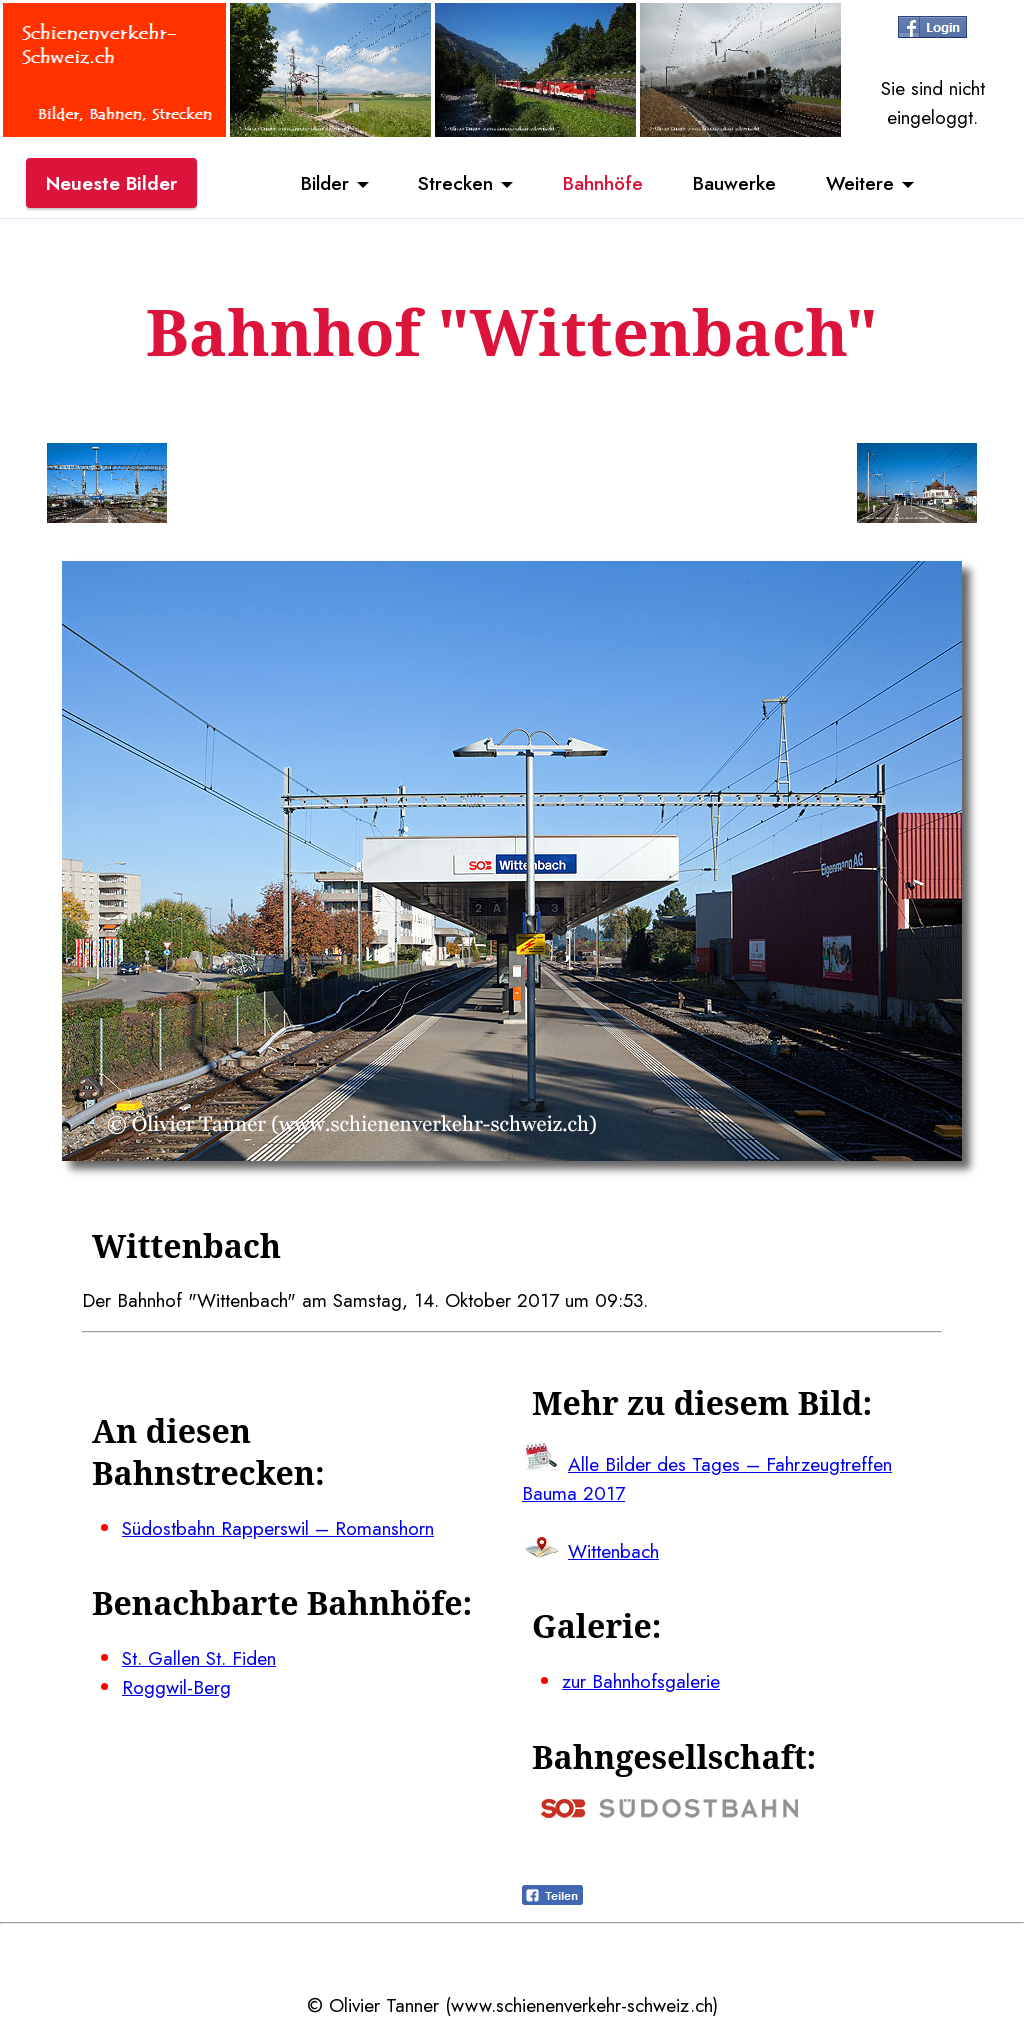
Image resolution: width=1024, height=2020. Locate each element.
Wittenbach (613, 1551)
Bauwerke (734, 183)
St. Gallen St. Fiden (199, 1658)
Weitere (860, 183)
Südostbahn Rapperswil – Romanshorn (278, 1528)
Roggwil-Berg (176, 1687)
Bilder (325, 183)
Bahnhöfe (603, 183)
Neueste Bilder (111, 183)
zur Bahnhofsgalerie (641, 1681)
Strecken (455, 183)
